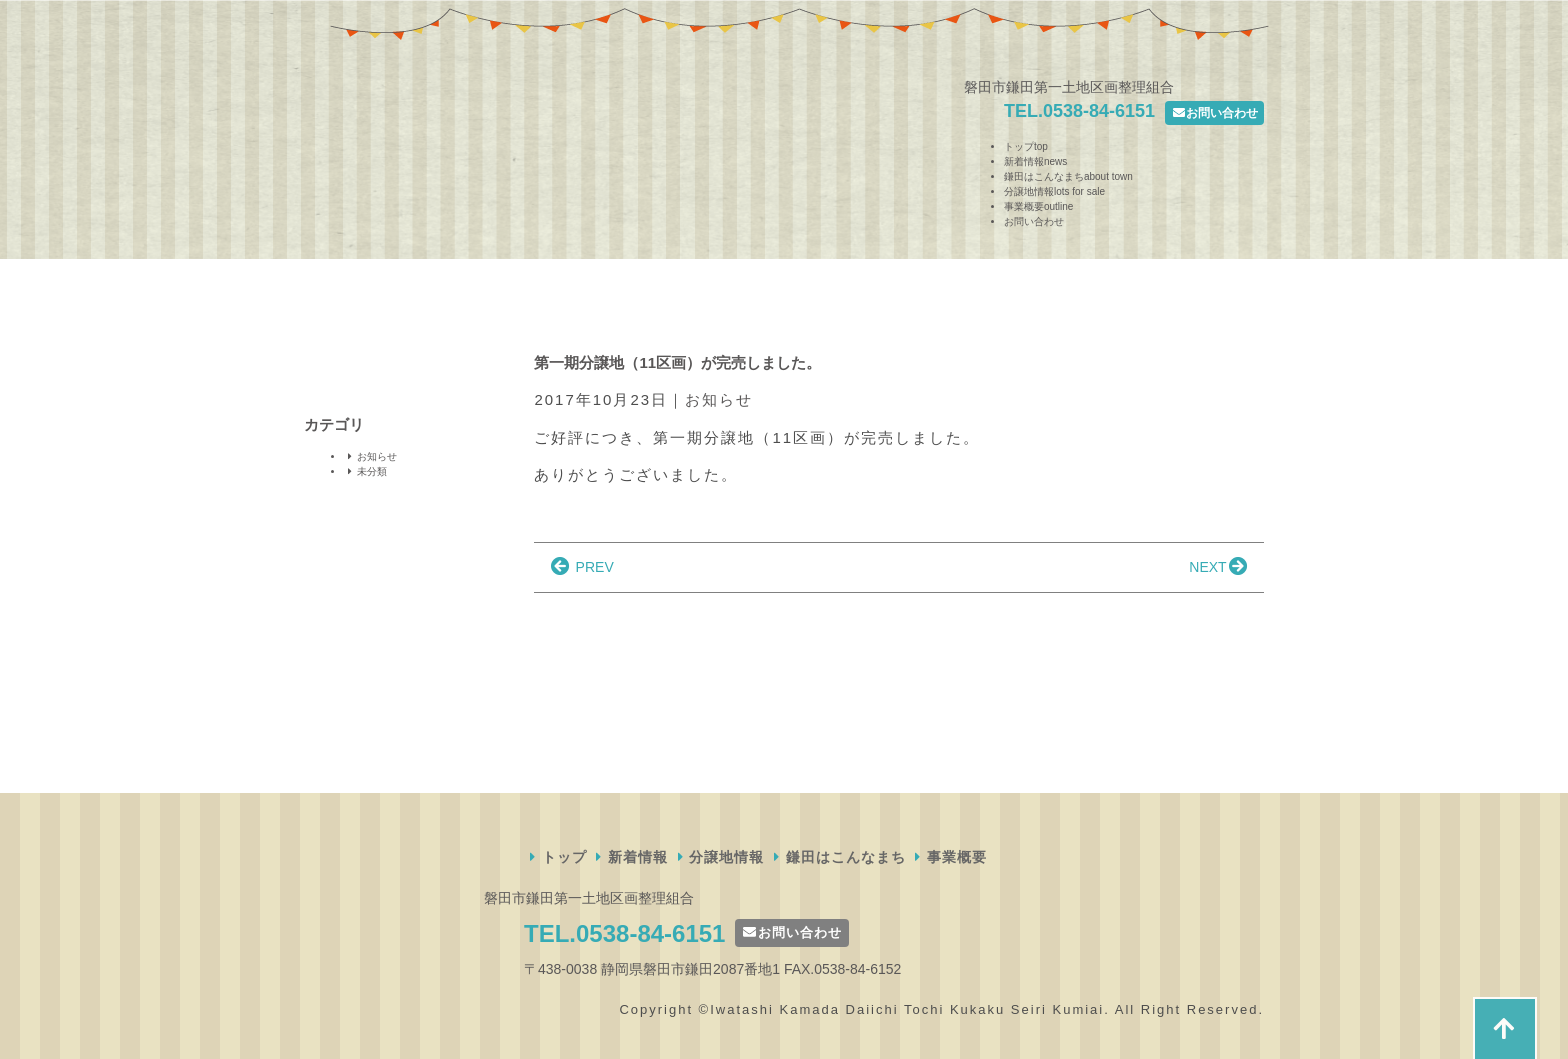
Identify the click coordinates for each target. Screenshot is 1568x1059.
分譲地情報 (1054, 191)
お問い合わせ (1214, 113)
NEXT (1219, 567)
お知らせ (719, 399)
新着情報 (1035, 161)
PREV (580, 567)
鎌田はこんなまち (1068, 176)
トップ (1026, 146)
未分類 (365, 471)
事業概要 (1038, 206)
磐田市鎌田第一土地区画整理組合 (374, 133)
